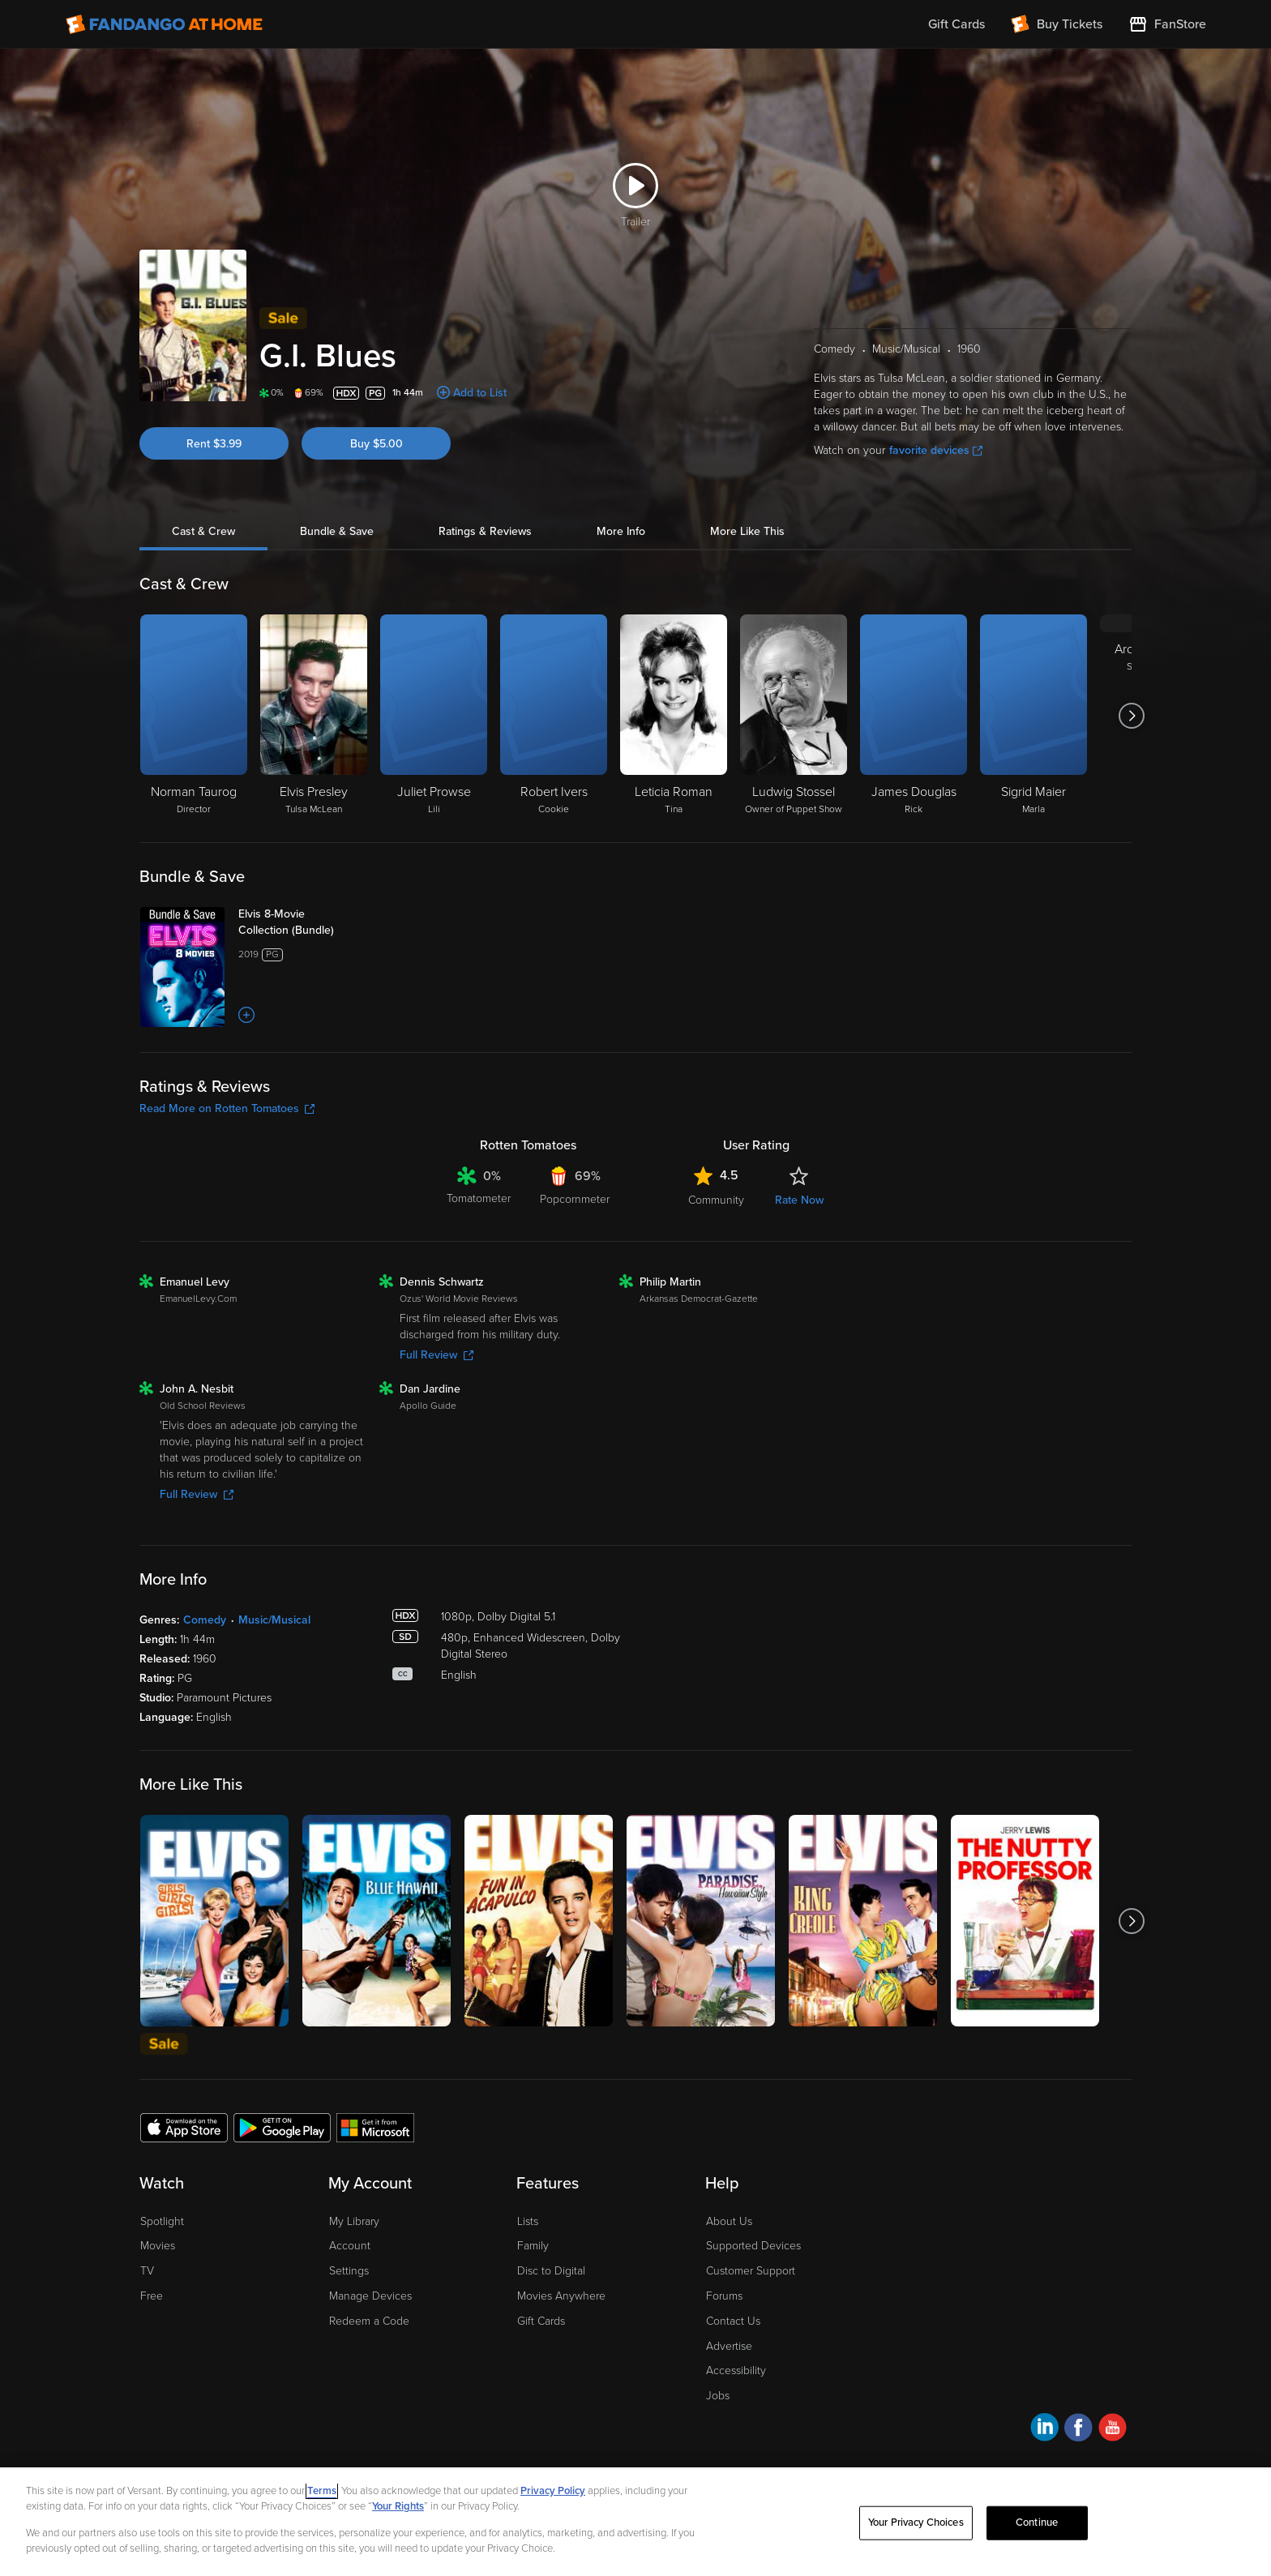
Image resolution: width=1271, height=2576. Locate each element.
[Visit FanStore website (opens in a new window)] (1167, 24)
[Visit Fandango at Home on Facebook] (1078, 2429)
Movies (157, 2246)
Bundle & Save (337, 531)
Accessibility (736, 2370)
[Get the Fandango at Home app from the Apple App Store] (184, 2127)
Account (349, 2246)
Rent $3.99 (214, 444)
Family (533, 2246)
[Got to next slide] (1131, 716)
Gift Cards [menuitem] (956, 24)
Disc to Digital (551, 2271)
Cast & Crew (203, 531)
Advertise (729, 2346)
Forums (724, 2296)
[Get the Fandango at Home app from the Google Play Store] (282, 2127)
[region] (635, 2521)
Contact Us (733, 2321)
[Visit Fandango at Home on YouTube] (1113, 2429)
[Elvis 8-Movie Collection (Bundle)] (302, 922)
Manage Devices (370, 2296)
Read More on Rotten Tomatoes (227, 1108)
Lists (527, 2221)
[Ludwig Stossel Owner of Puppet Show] (793, 716)
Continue (1037, 2522)
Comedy (204, 1620)
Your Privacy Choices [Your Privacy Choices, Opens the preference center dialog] (916, 2522)
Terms (321, 2490)
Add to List (480, 393)
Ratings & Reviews (485, 531)
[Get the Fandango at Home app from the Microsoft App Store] (375, 2127)
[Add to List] (246, 1015)
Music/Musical (274, 1620)
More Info (621, 531)
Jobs (718, 2396)
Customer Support (750, 2271)
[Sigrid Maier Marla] (1033, 716)
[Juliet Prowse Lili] (433, 716)
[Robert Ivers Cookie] (553, 716)
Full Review (436, 1355)
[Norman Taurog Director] (193, 716)
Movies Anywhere (561, 2296)
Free (151, 2296)
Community (716, 1200)
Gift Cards (541, 2321)
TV (147, 2271)
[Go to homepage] (164, 24)
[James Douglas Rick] (913, 716)
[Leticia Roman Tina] (673, 716)
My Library (354, 2221)
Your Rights (398, 2506)
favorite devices (935, 450)
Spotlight (162, 2221)
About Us (729, 2221)
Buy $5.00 (376, 444)
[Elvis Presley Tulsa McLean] (313, 716)
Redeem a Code (369, 2321)
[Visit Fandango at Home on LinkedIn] (1044, 2429)
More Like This (747, 531)
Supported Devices (753, 2246)
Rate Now (799, 1200)
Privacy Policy (552, 2490)
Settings (349, 2271)
